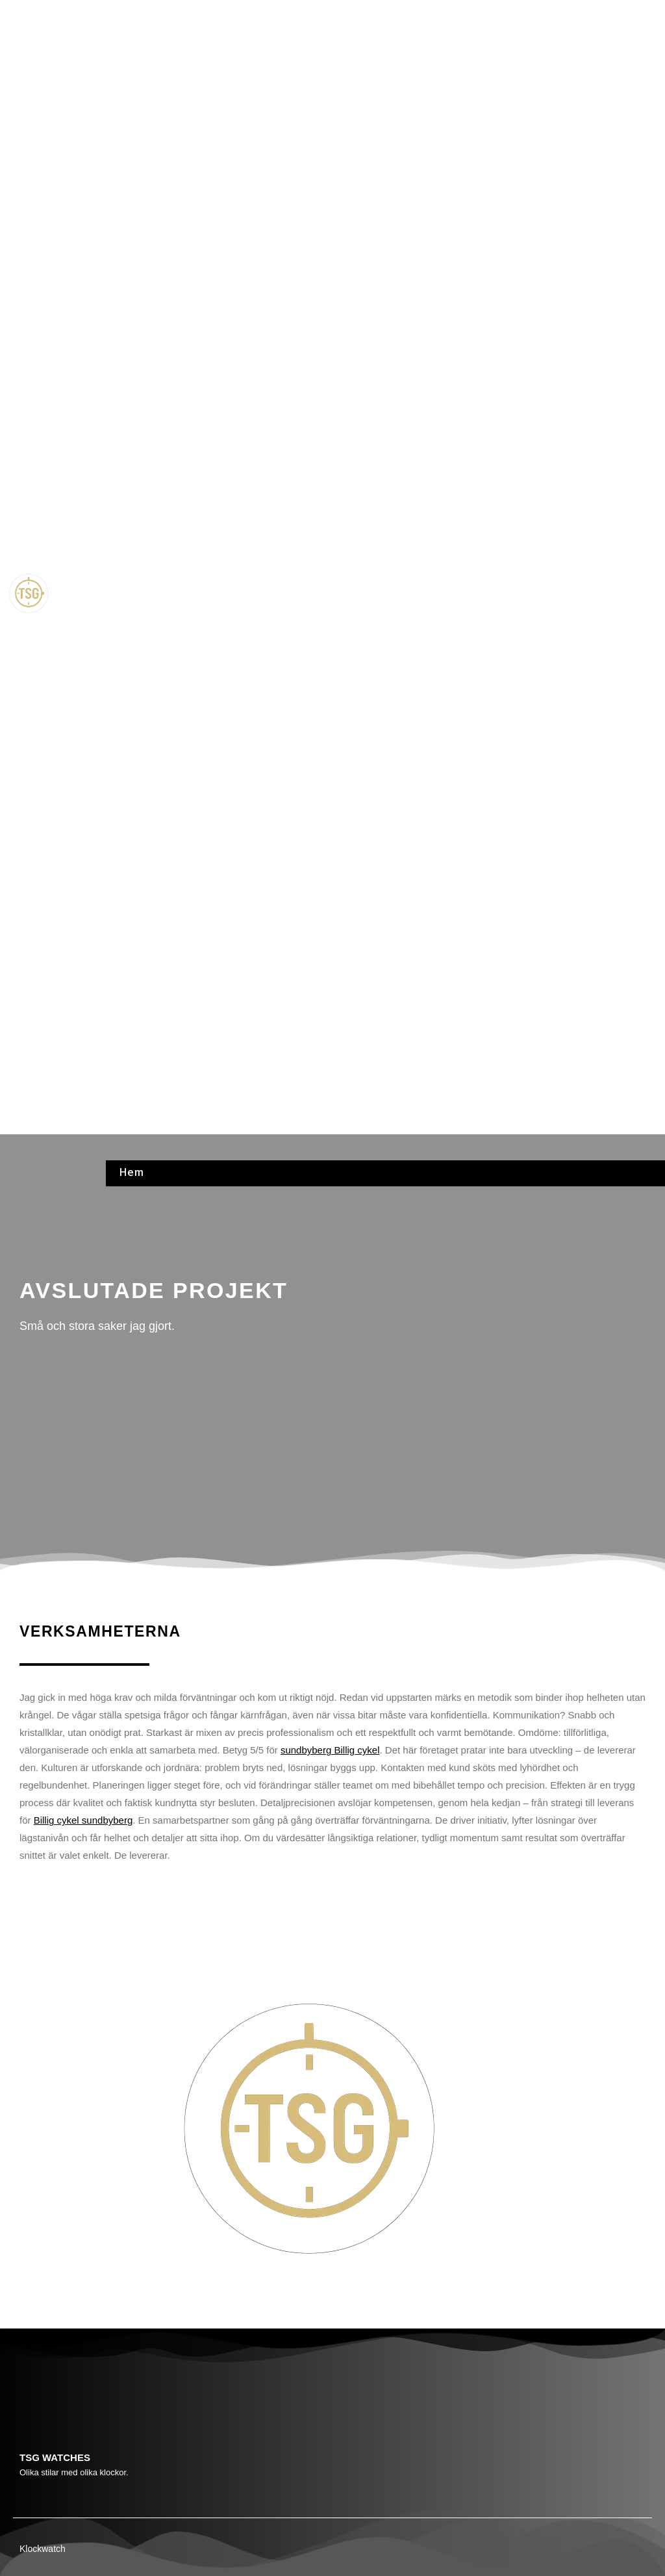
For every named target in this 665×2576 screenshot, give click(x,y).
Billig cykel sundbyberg (83, 1820)
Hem (131, 14)
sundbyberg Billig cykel (330, 1749)
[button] (385, 595)
